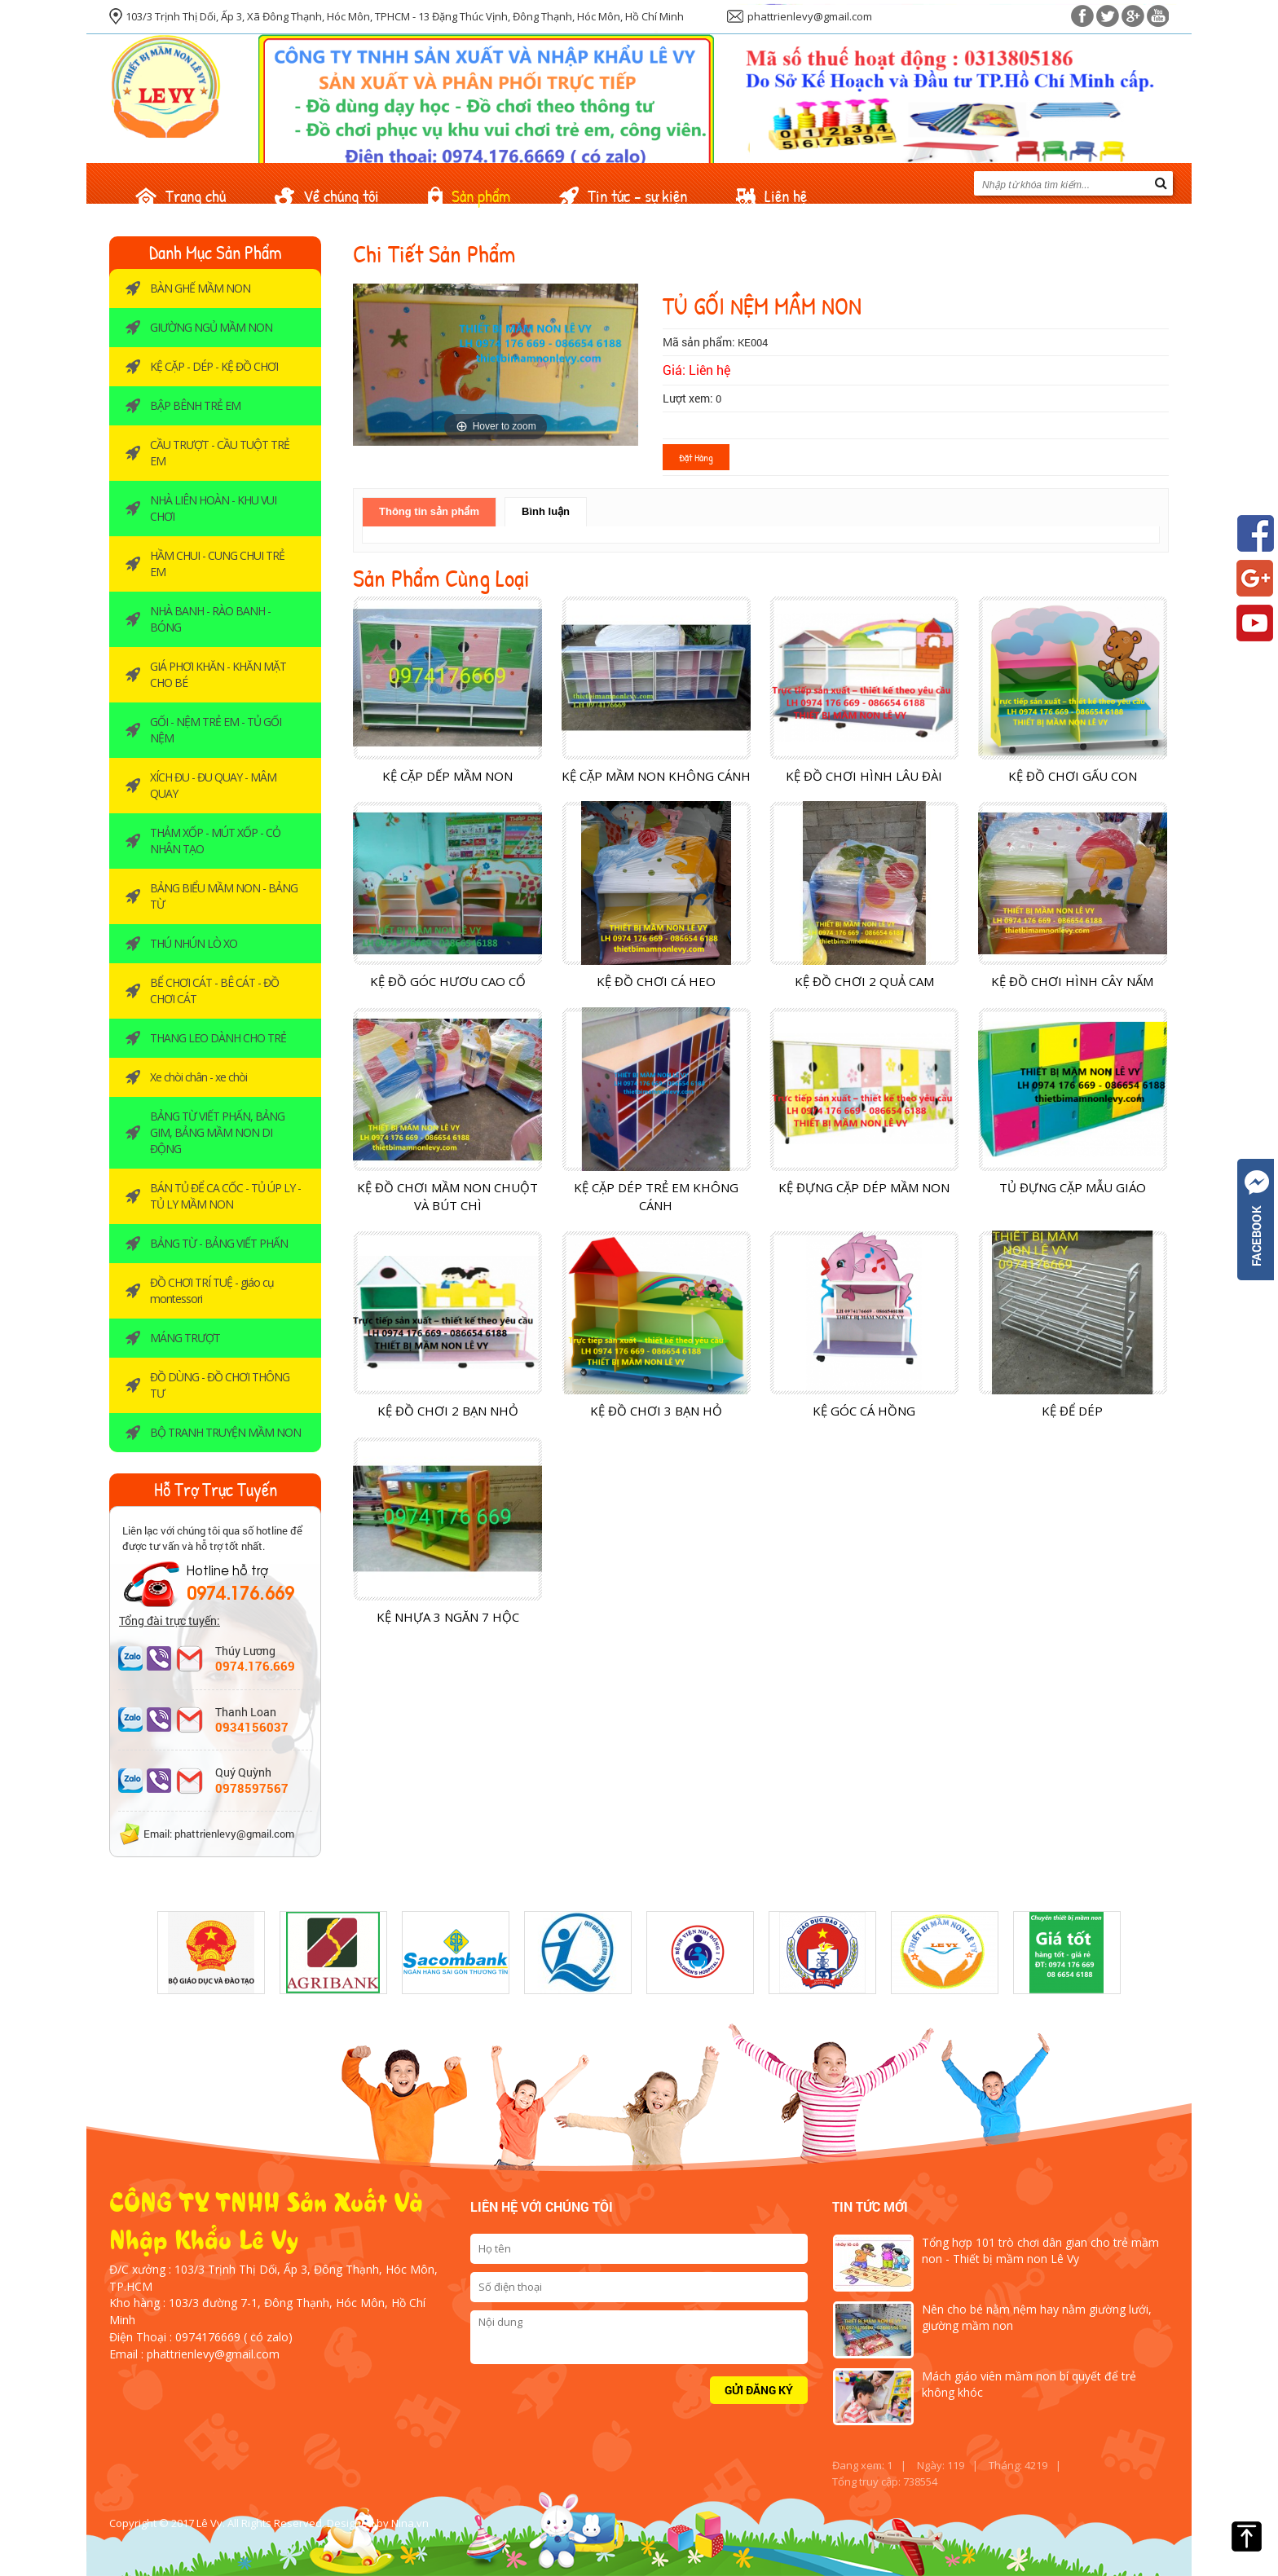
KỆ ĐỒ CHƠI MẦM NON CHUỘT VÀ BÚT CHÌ (447, 1196)
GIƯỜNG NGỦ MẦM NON (211, 327)
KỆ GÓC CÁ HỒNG (864, 1410)
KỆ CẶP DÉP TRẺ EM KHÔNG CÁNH (656, 1196)
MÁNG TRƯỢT (185, 1337)
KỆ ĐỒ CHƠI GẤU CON (1072, 776)
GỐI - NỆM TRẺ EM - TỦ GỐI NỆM (215, 730)
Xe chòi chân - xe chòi (198, 1077)
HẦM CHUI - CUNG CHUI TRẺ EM (217, 563)
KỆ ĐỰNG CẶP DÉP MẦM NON (864, 1187)
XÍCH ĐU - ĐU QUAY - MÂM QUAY (213, 785)
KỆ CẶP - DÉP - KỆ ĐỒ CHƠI (214, 366)
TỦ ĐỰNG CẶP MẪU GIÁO (1072, 1187)
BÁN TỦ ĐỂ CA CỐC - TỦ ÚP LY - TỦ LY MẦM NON (225, 1196)
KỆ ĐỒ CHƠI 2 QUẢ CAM (864, 981)
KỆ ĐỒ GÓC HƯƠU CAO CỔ (448, 981)
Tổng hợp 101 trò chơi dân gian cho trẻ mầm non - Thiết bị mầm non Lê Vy (1040, 2250)
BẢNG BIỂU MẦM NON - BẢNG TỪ (223, 896)
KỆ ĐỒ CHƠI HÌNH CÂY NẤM (1072, 981)
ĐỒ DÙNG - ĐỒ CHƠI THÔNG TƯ (219, 1385)
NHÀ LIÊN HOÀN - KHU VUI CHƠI (213, 508)
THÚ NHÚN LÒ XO (193, 943)
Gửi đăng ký (759, 2390)
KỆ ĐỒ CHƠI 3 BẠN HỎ (656, 1410)
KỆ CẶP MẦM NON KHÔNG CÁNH (656, 776)
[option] (211, 1952)
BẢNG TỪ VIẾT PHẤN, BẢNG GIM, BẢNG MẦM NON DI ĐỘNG (217, 1132)
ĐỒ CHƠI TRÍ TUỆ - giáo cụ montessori (212, 1290)
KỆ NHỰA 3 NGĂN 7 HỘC (448, 1617)
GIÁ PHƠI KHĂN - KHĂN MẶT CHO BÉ (218, 674)
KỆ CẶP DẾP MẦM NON (447, 776)
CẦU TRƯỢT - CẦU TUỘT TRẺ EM (219, 453)
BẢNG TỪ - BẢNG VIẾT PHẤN (219, 1243)
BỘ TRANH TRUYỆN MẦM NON (225, 1432)
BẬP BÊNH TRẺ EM (195, 405)
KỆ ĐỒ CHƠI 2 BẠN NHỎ (447, 1410)
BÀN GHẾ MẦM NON (200, 288)
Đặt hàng (696, 457)
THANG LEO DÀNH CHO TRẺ (218, 1038)
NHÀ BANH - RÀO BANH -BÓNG (210, 619)
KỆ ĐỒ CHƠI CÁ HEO (656, 981)
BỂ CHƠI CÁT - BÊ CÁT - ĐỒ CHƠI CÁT (214, 990)
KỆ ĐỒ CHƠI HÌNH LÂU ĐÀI (864, 776)
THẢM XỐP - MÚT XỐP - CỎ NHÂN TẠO (215, 840)
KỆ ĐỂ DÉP (1072, 1410)
